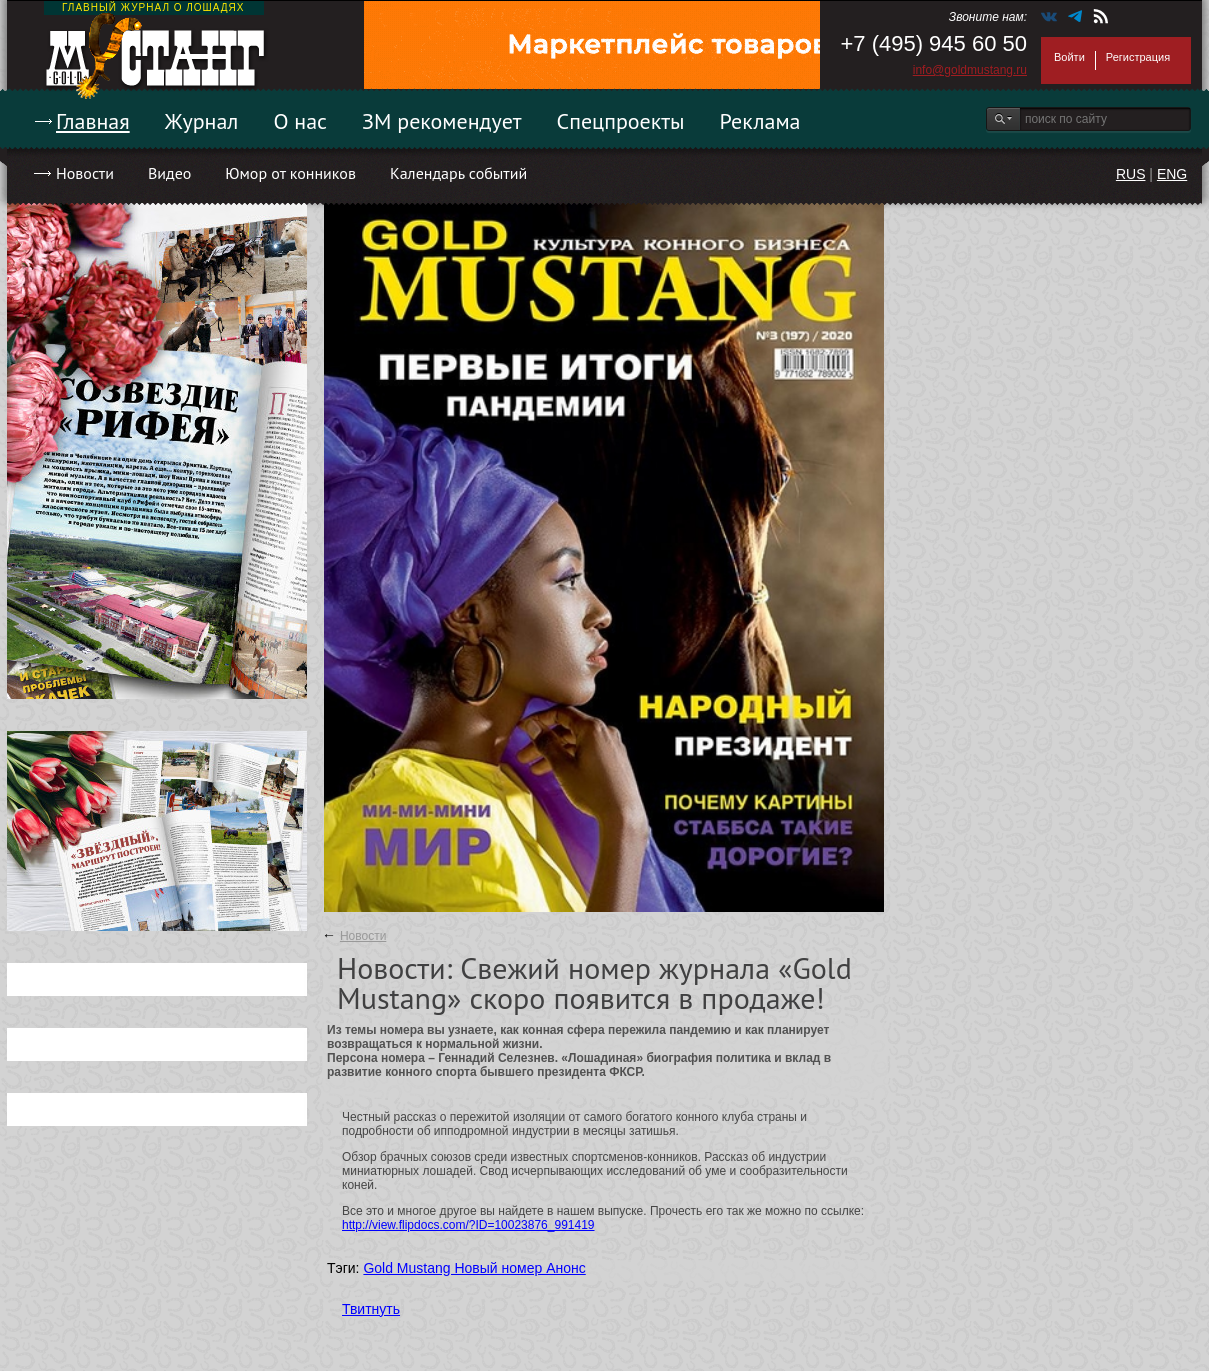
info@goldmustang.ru (970, 70)
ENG (1172, 174)
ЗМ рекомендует (442, 121)
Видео (169, 173)
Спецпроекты (621, 121)
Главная (93, 121)
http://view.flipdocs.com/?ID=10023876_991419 (468, 1225)
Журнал (202, 121)
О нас (300, 121)
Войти (1069, 57)
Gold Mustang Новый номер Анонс (474, 1268)
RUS (1131, 174)
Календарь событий (458, 173)
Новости (85, 173)
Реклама (760, 121)
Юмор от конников (290, 173)
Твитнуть (371, 1309)
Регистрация (1138, 57)
